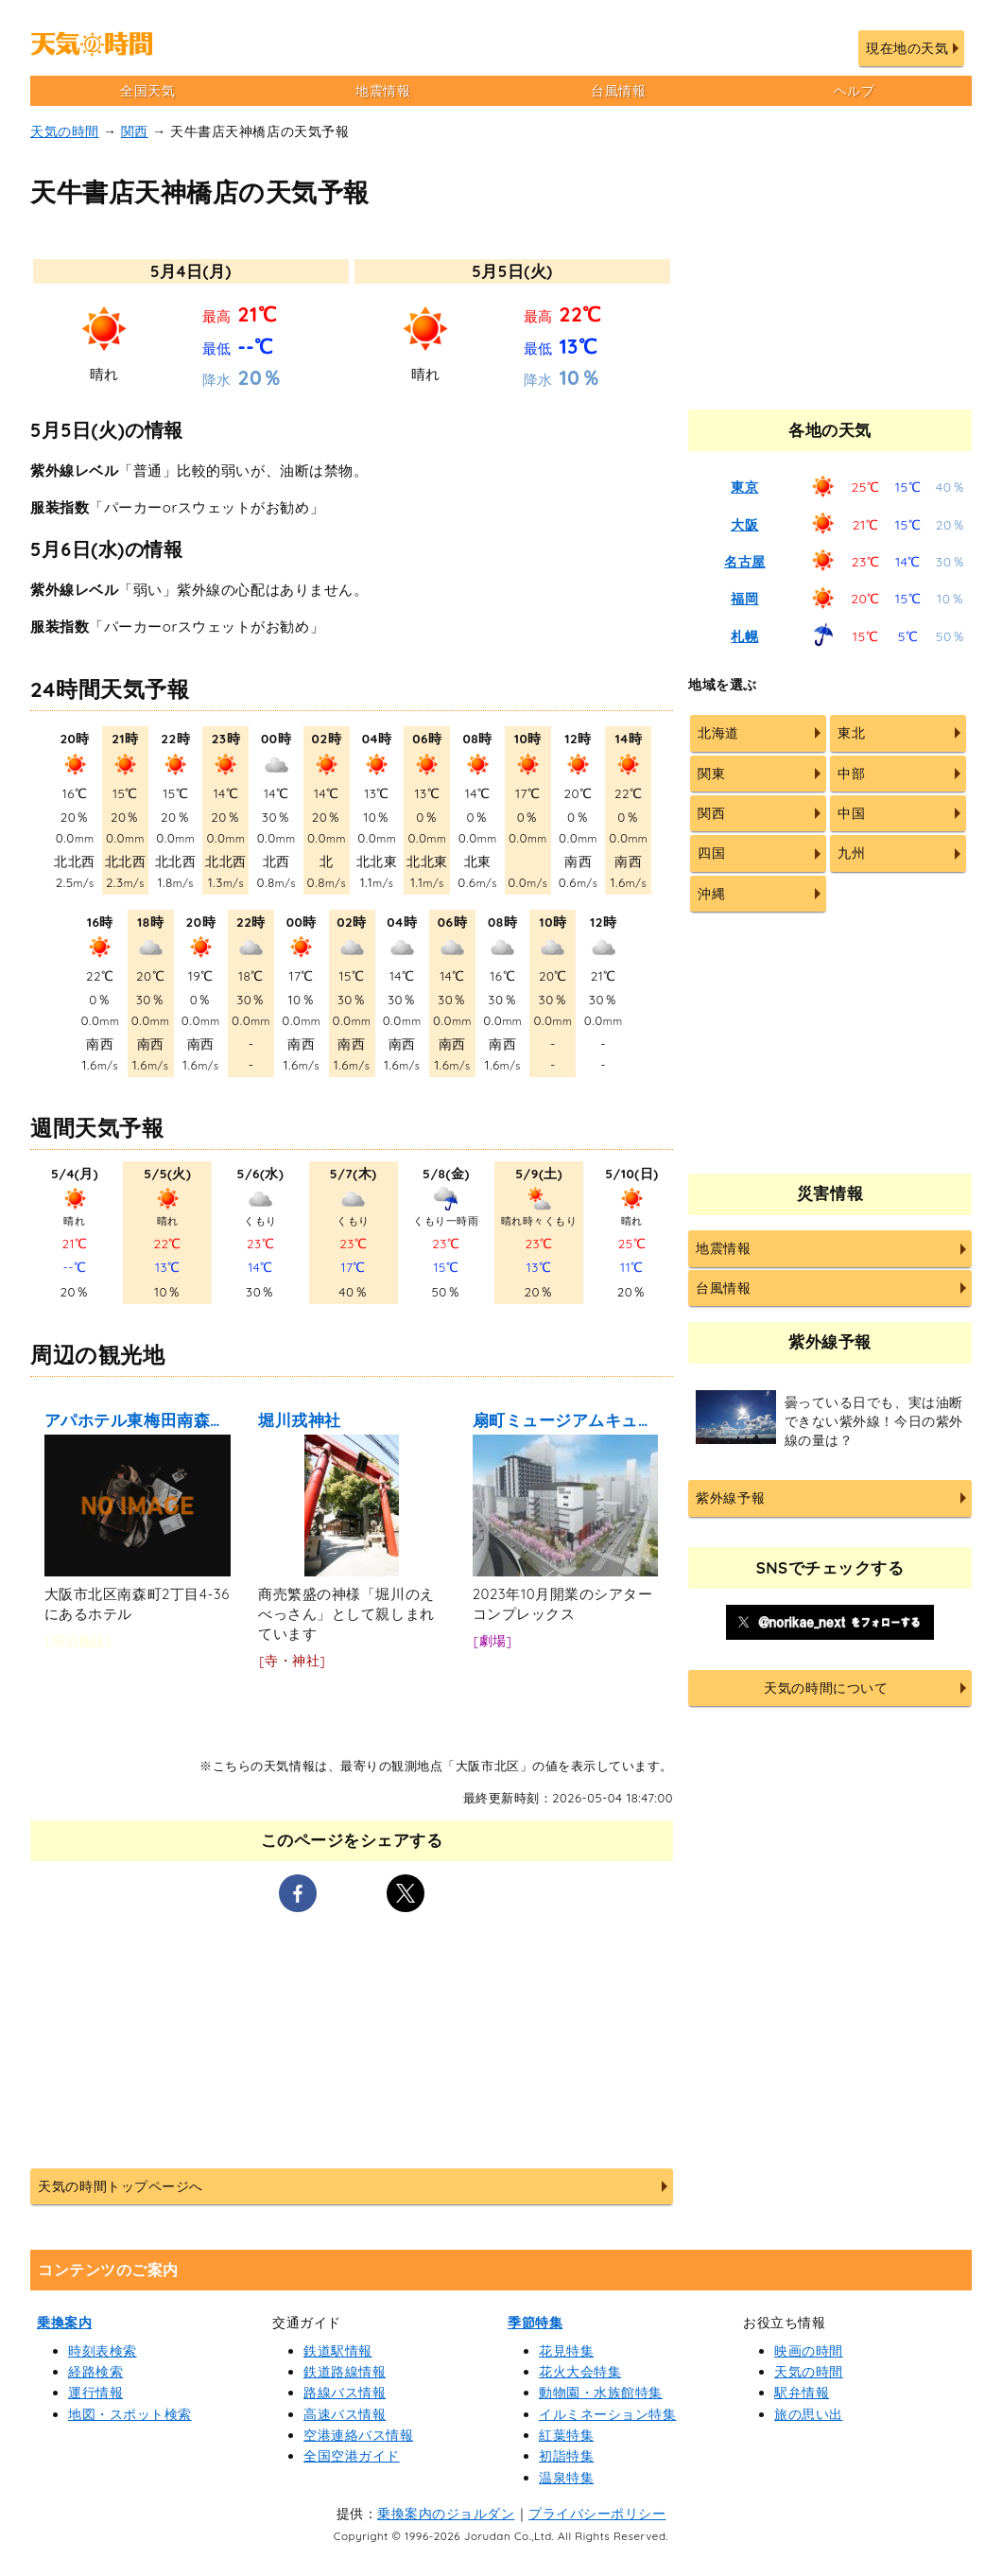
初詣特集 (566, 2455)
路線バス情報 (344, 2392)
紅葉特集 (566, 2435)
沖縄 (711, 893)
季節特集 (535, 2322)
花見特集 (566, 2350)
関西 (134, 131)
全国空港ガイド (351, 2455)
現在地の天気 (907, 48)
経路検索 (95, 2371)
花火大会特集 (580, 2371)
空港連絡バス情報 (358, 2435)
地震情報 (382, 90)
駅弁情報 (801, 2392)
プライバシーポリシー (596, 2513)
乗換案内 (64, 2322)
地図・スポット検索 (130, 2414)
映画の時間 (808, 2350)
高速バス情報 (344, 2414)
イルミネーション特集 (607, 2414)
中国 (851, 813)
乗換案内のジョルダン (445, 2513)
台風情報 (618, 90)
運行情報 (95, 2392)
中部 (851, 773)
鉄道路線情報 (344, 2371)
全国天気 (147, 90)
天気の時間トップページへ (120, 2186)
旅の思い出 (808, 2414)
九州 (851, 853)
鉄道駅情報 (337, 2350)
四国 (711, 853)
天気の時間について (826, 1688)
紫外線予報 (730, 1497)
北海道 (718, 732)
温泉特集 (566, 2477)
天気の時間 (64, 131)
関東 (711, 773)
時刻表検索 (102, 2350)
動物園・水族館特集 (601, 2392)
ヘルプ (854, 90)
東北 (851, 732)
